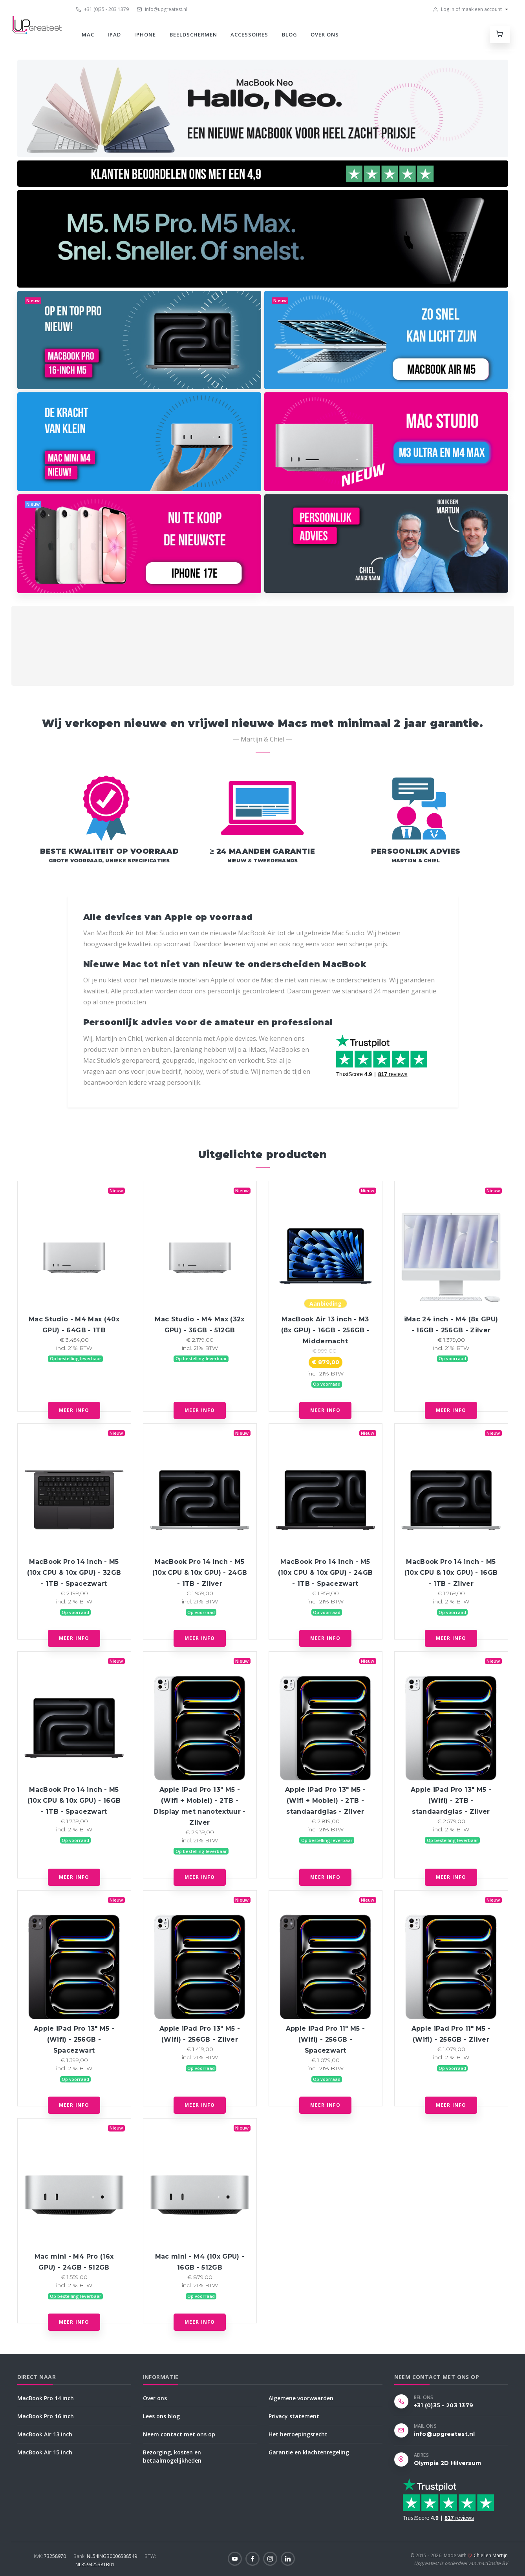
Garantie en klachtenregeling (309, 2452)
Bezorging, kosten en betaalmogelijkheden (172, 2456)
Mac (88, 34)
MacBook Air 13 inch (44, 2434)
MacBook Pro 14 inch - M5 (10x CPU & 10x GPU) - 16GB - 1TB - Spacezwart (74, 1800)
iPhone (145, 34)
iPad (114, 34)
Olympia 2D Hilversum (447, 2463)
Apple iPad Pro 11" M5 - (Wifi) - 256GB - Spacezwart (325, 2039)
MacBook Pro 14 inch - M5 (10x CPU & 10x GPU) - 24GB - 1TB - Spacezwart (325, 1572)
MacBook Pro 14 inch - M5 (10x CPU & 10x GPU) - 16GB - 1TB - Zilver (451, 1572)
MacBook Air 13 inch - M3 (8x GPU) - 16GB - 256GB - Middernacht (325, 1330)
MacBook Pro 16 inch (45, 2416)
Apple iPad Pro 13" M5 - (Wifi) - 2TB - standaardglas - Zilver (451, 1800)
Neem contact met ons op (179, 2434)
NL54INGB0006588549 (105, 2556)
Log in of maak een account (467, 9)
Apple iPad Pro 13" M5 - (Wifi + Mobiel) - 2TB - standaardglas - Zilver (325, 1800)
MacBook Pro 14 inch (45, 2398)
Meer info (74, 1410)
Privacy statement (294, 2416)
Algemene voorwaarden (301, 2398)
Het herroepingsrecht (298, 2434)
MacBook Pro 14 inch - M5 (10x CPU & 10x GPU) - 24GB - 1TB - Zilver (199, 1572)
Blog (289, 34)
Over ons (325, 34)
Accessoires (249, 34)
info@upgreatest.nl (162, 9)
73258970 (50, 2556)
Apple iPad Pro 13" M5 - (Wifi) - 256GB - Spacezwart (74, 2039)
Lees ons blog (161, 2416)
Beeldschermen (194, 34)
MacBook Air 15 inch (44, 2452)
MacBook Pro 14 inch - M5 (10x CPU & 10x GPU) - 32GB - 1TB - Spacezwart (74, 1572)
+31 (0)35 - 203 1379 (102, 9)
